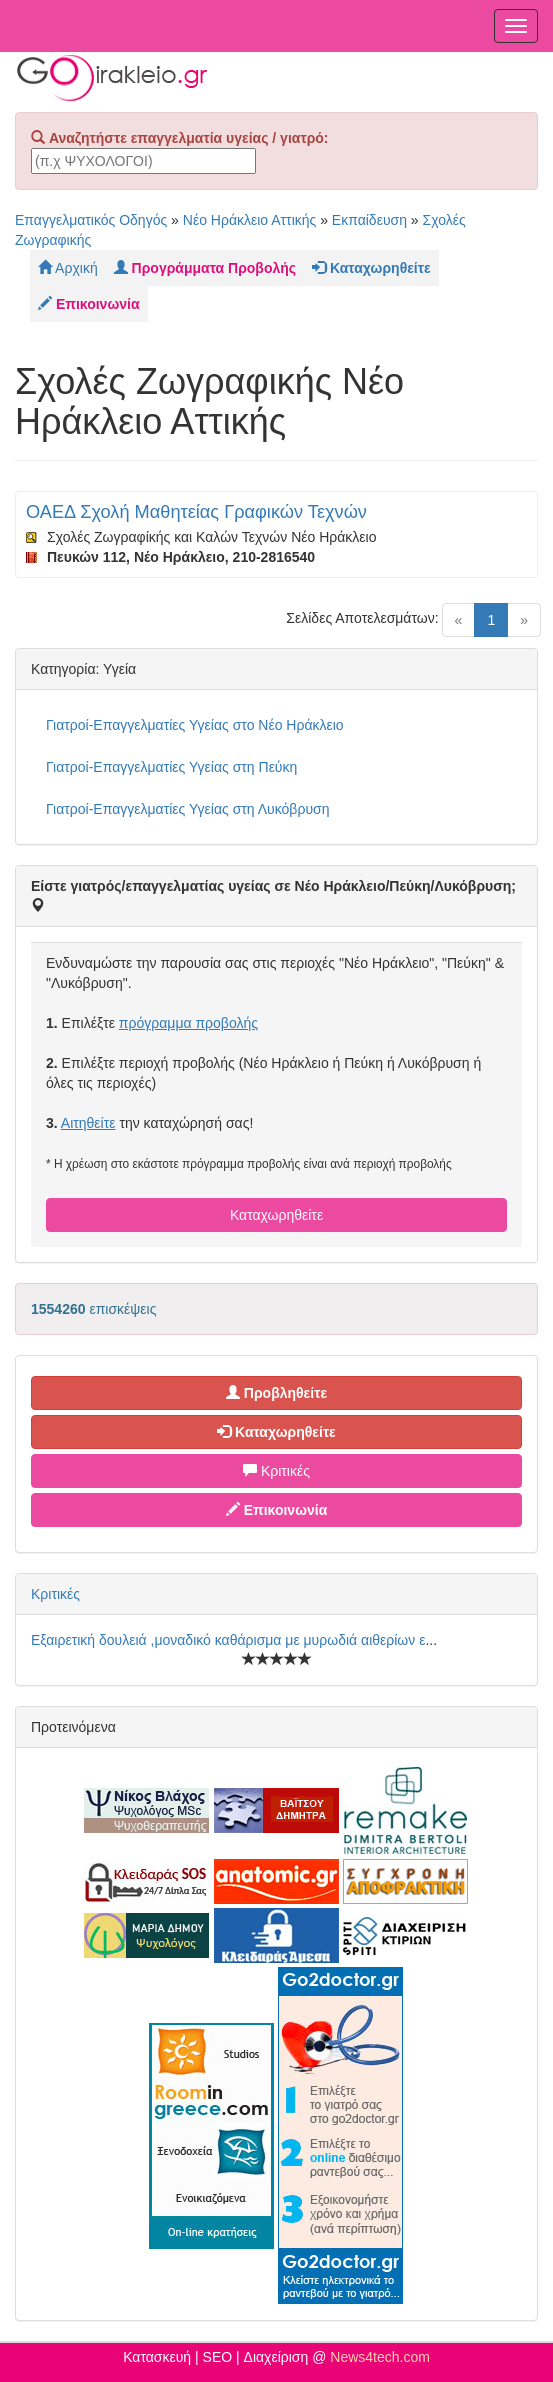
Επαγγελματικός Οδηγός (91, 220)
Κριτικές (276, 1471)
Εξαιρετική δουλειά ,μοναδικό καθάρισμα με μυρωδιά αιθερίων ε (228, 1640)
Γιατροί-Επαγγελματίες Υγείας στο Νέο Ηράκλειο (195, 725)
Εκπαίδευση (369, 220)
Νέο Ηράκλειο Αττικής (250, 220)
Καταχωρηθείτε (276, 1215)
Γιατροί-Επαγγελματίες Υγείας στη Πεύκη (171, 767)
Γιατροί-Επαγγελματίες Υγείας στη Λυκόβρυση (187, 809)
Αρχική (68, 268)
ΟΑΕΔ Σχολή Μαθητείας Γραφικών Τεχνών (196, 512)
